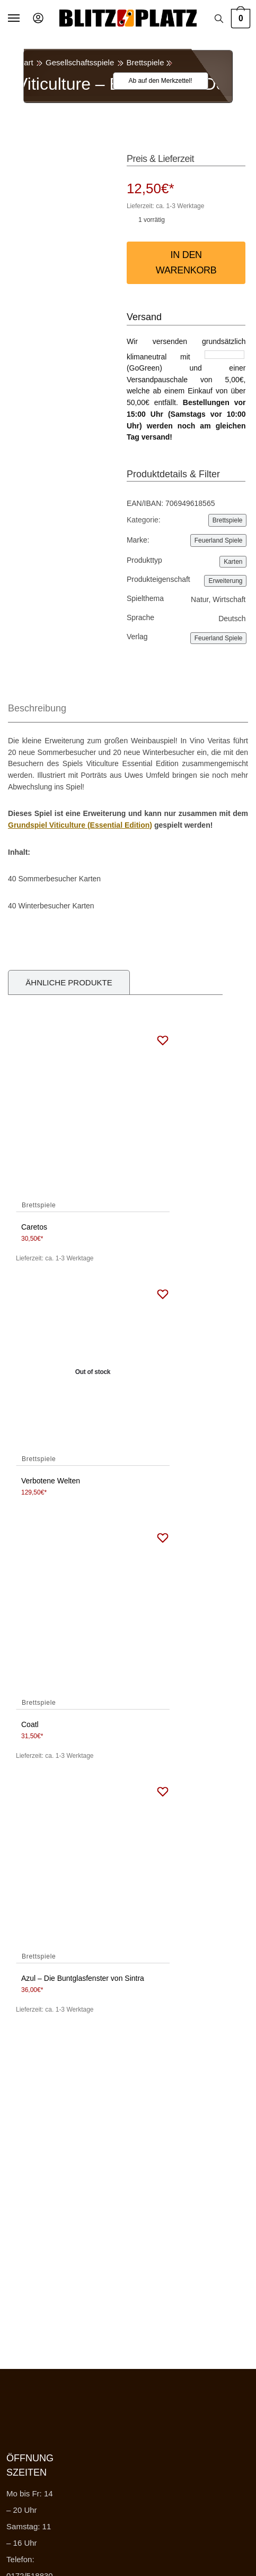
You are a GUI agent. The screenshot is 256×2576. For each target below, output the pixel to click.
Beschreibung (37, 708)
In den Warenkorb (186, 263)
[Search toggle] (219, 18)
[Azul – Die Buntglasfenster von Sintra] (93, 1870)
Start (24, 62)
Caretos (34, 1227)
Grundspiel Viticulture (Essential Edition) (80, 825)
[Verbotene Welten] (93, 1372)
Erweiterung (225, 581)
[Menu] (24, 19)
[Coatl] (93, 1616)
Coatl (30, 1724)
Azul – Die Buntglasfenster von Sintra (82, 1978)
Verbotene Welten (50, 1480)
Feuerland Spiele (219, 540)
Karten (233, 561)
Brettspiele (145, 62)
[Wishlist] (154, 81)
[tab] (128, 708)
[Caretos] (93, 1119)
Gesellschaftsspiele (80, 62)
